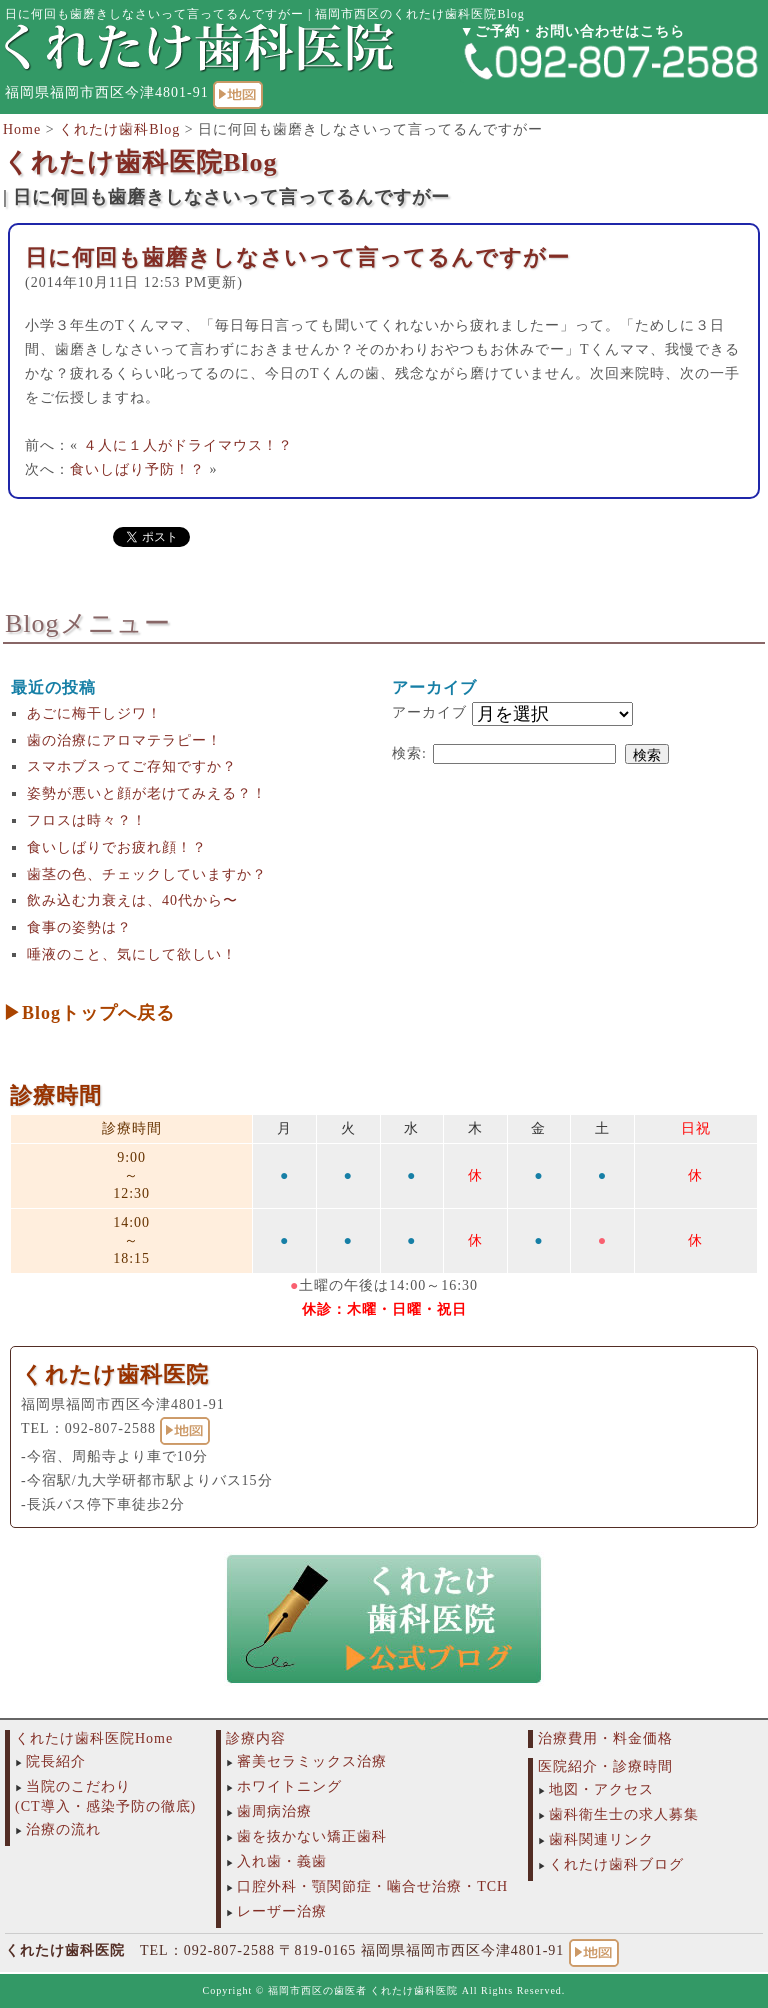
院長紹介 (56, 1761)
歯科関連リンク (601, 1839)
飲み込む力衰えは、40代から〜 (132, 900)
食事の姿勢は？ (79, 927)
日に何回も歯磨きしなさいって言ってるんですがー (297, 257)
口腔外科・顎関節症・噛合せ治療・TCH (372, 1886)
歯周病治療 (274, 1811)
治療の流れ (63, 1829)
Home (22, 129)
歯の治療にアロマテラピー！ (124, 740)
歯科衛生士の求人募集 (624, 1814)
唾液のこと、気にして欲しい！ (132, 954)
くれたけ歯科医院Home (94, 1738)
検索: (409, 753)
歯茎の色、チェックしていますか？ (147, 874)
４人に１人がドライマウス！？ (188, 445)
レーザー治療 (282, 1911)
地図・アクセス (601, 1789)
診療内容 (256, 1738)
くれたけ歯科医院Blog (140, 162)
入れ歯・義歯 (282, 1861)
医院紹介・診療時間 (605, 1766)
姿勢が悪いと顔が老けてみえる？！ (147, 793)
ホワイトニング (289, 1786)
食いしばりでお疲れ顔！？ (117, 847)
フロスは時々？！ (87, 820)
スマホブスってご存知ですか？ (132, 766)
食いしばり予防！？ (137, 469)
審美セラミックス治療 (312, 1761)
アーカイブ (429, 712)
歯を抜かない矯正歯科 (312, 1836)
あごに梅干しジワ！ (94, 713)
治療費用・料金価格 (605, 1738)
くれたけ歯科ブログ (616, 1864)
